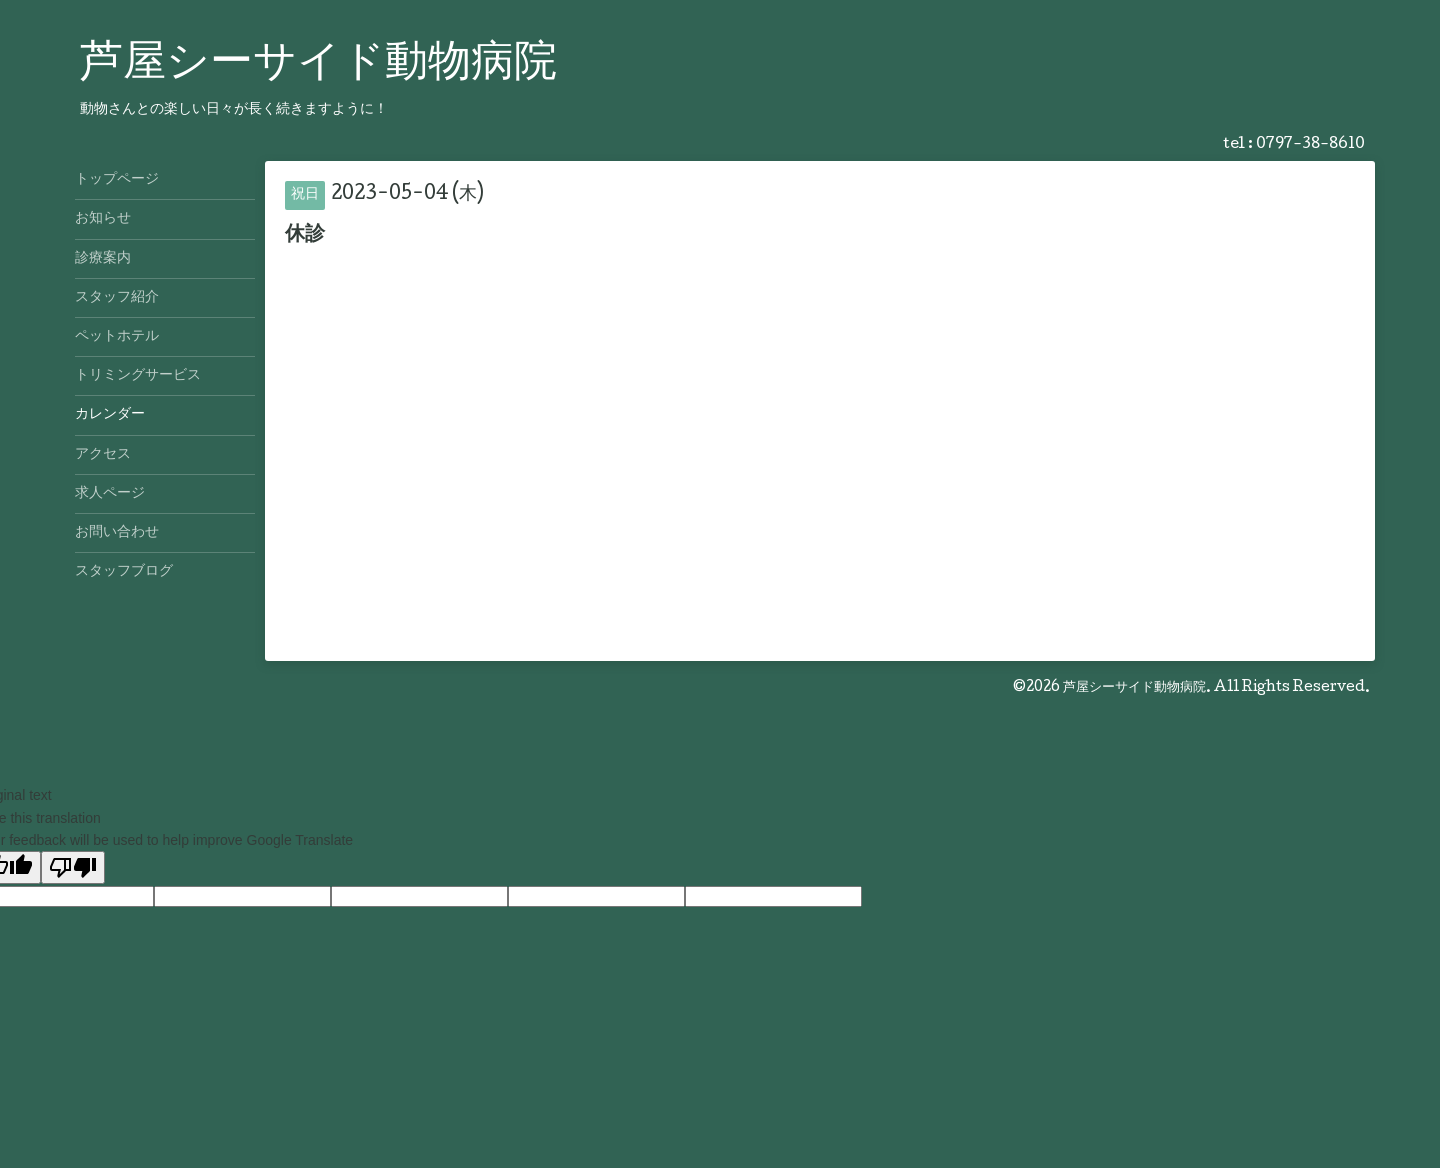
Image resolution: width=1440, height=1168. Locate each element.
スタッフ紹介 (117, 298)
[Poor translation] (73, 867)
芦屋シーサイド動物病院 (318, 65)
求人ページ (110, 494)
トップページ (117, 180)
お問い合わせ (117, 533)
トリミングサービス (138, 376)
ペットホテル (117, 337)
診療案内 (103, 259)
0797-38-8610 (1310, 145)
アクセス (103, 455)
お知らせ (103, 219)
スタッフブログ (124, 572)
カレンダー (110, 415)
